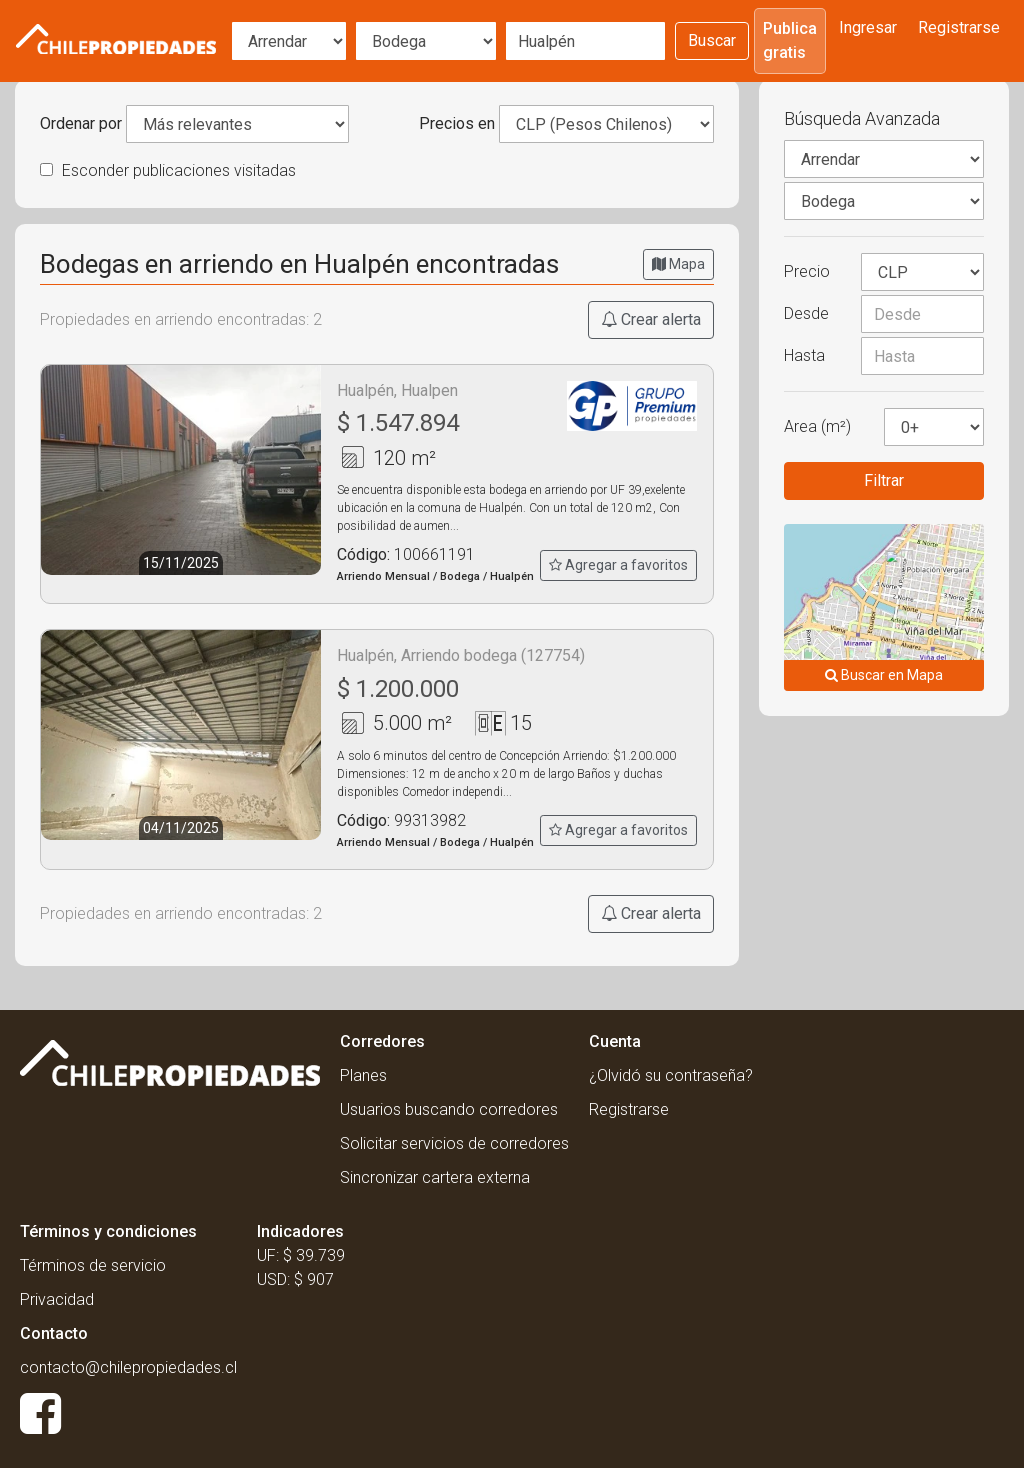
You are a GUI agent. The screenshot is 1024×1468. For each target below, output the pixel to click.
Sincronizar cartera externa (435, 1177)
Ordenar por (81, 123)
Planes (363, 1075)
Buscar (712, 40)
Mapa (678, 264)
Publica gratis (790, 40)
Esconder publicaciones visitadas (168, 170)
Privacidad (57, 1299)
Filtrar (884, 480)
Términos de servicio (93, 1265)
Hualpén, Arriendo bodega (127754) (461, 655)
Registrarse (959, 27)
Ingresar (868, 27)
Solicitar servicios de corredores (454, 1143)
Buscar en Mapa (884, 675)
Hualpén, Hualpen (397, 390)
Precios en (457, 123)
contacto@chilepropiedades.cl (128, 1367)
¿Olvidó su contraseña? (671, 1075)
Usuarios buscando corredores (449, 1109)
